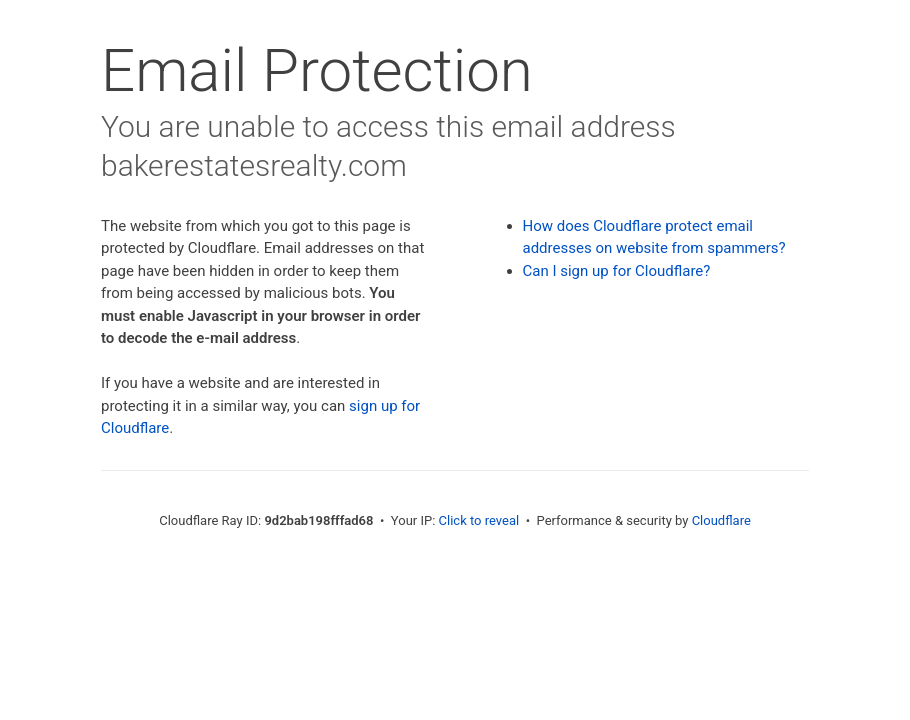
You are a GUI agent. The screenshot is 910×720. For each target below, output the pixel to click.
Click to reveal (479, 520)
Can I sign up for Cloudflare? (617, 271)
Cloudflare (721, 520)
